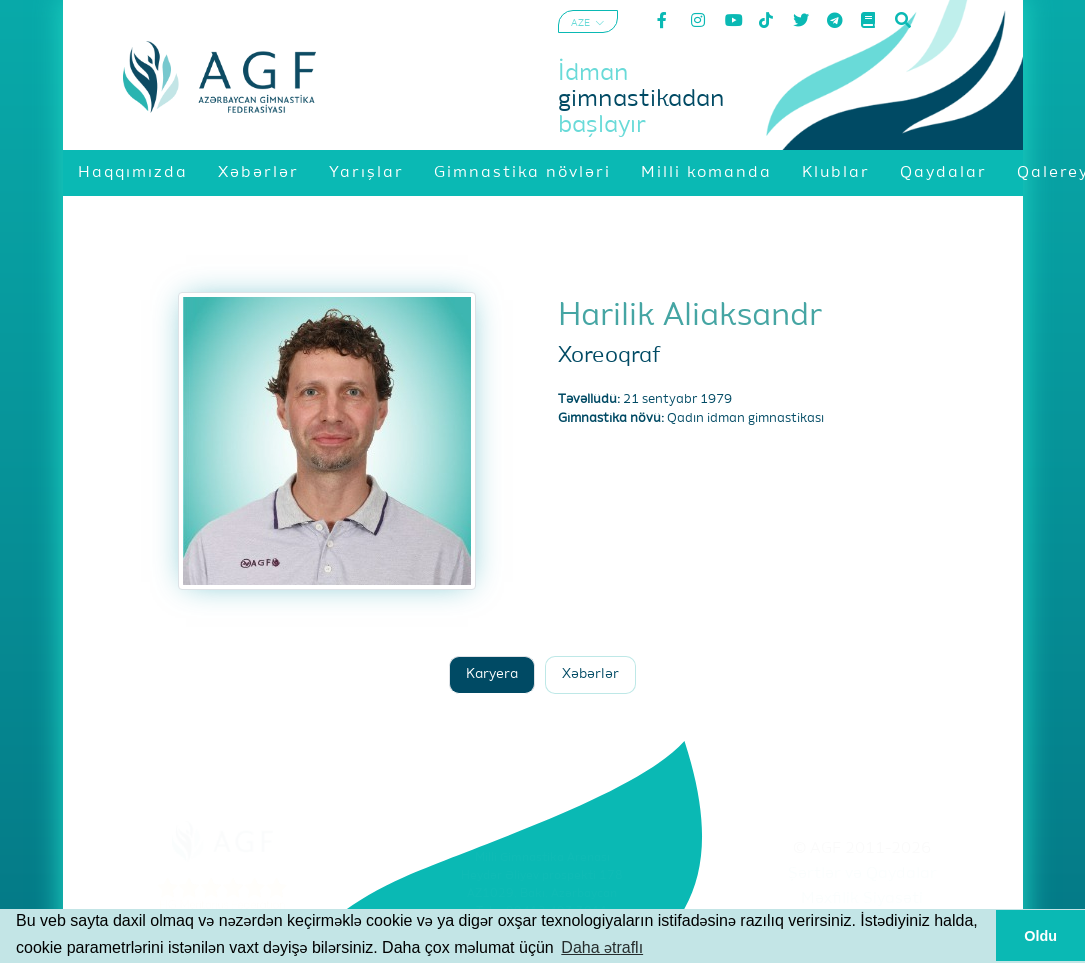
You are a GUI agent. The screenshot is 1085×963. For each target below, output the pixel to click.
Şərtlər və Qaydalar (862, 874)
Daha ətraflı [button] (602, 947)
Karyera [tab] (492, 674)
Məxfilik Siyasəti (862, 899)
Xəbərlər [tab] (590, 674)
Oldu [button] (1040, 936)
